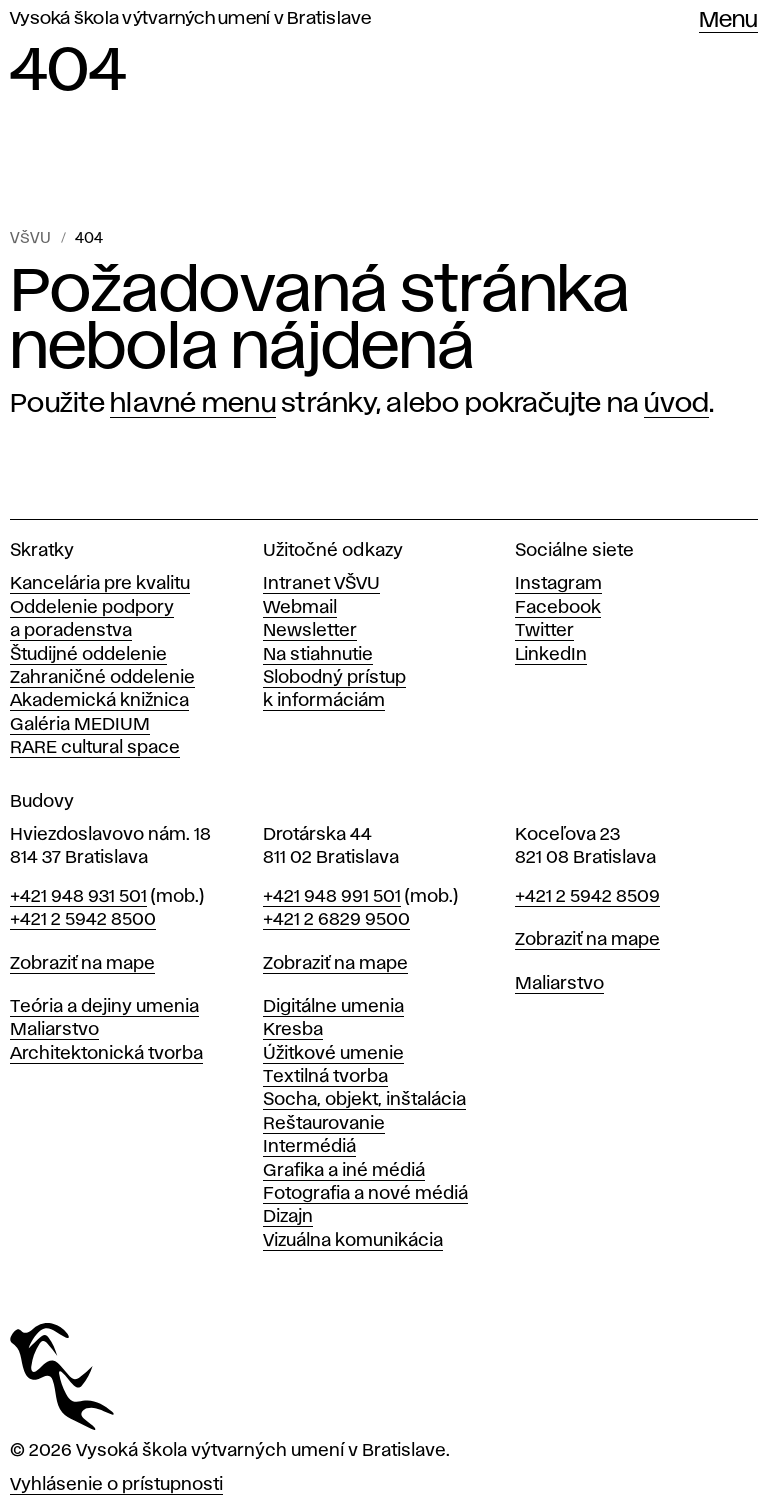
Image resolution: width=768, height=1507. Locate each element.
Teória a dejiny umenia (104, 1007)
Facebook (558, 608)
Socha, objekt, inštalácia (364, 1100)
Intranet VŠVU (321, 584)
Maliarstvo (54, 1030)
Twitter (544, 631)
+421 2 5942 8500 (83, 920)
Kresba (293, 1030)
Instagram (558, 584)
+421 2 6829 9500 (336, 920)
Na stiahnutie (318, 655)
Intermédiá (309, 1147)
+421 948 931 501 (78, 897)
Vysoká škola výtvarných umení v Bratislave (191, 19)
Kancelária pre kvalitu (100, 584)
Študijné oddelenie (88, 655)
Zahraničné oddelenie (102, 678)
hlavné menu (193, 404)
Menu (728, 21)
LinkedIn (551, 655)
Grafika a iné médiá (344, 1171)
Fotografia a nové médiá (365, 1194)
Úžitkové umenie (333, 1054)
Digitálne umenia (333, 1007)
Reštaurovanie (324, 1124)
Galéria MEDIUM (80, 725)
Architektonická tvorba (106, 1054)
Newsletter (310, 631)
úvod (676, 404)
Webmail (300, 608)
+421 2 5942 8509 (587, 897)
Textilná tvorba (325, 1077)
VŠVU (30, 239)
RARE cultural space (95, 748)
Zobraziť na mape (82, 964)
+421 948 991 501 (332, 897)
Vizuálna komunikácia (353, 1241)
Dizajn (288, 1217)
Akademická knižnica (99, 701)
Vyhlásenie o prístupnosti (116, 1485)
